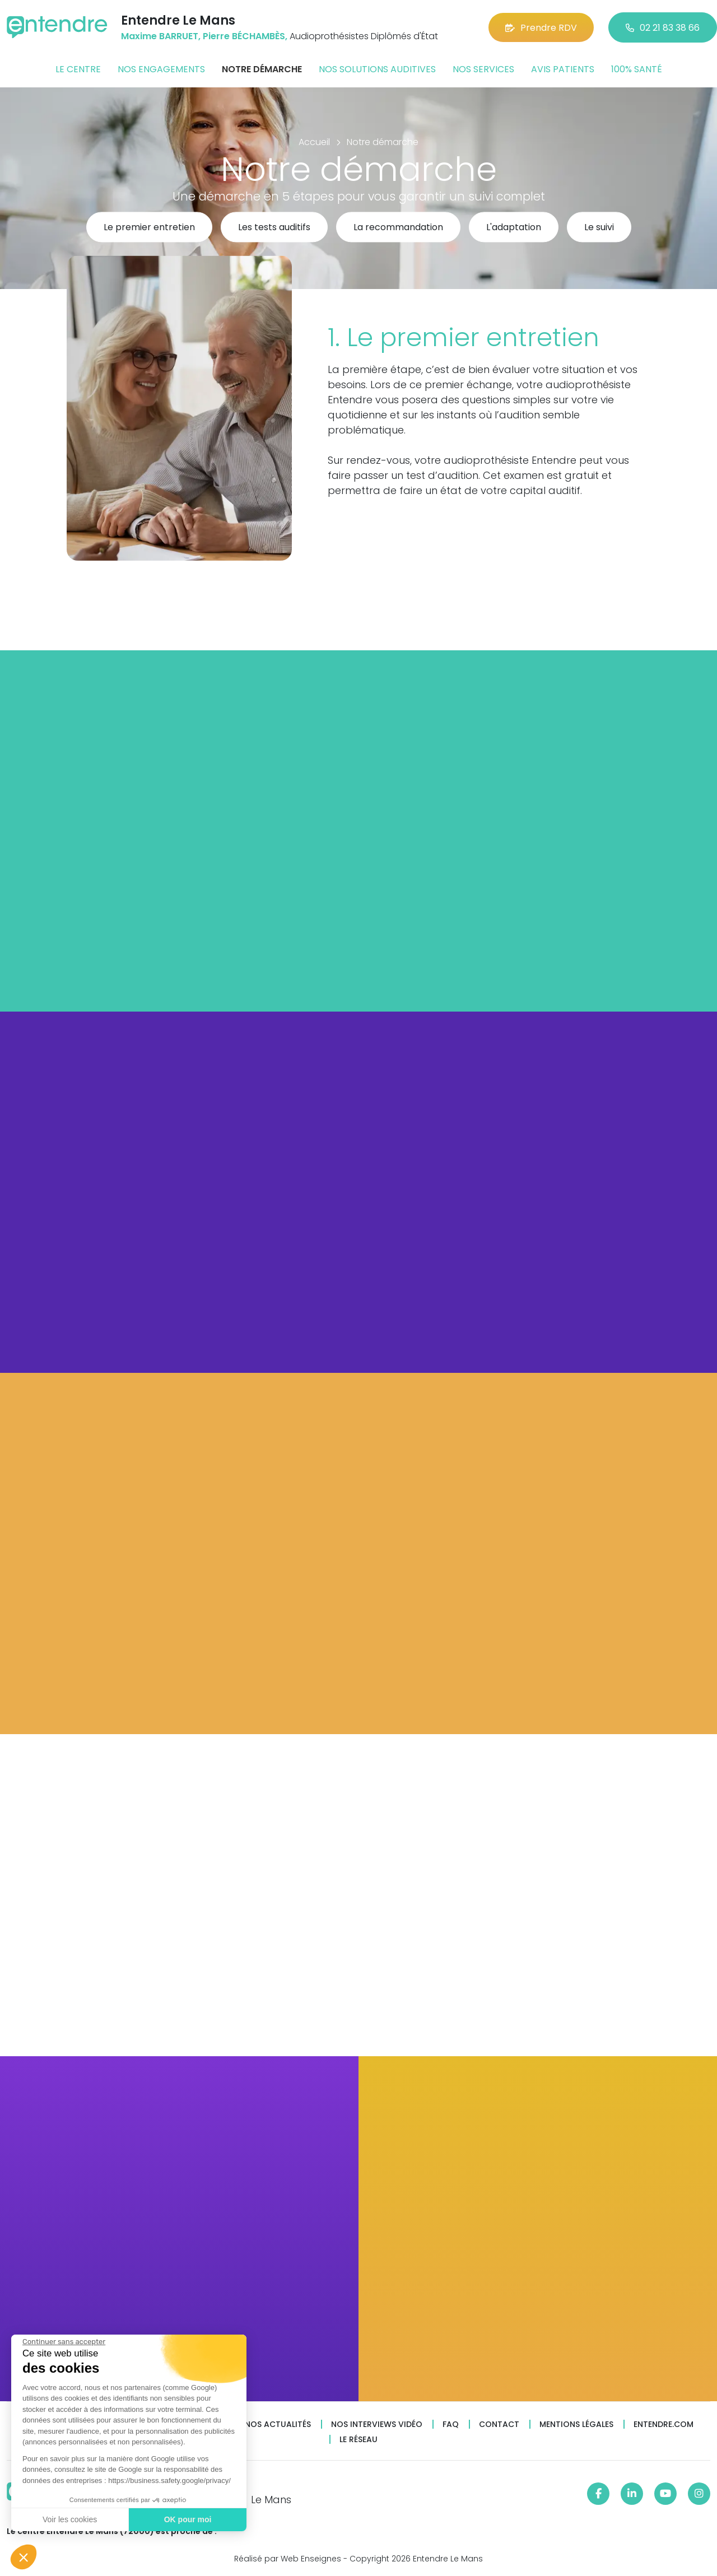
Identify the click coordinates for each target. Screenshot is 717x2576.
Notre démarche (262, 69)
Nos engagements (161, 69)
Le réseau (358, 2439)
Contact (499, 2424)
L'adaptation (513, 227)
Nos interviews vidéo (376, 2424)
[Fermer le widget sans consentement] (63, 2341)
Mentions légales (576, 2424)
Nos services (483, 69)
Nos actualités (278, 2424)
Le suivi (599, 227)
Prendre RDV (541, 27)
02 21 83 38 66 (663, 27)
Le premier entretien (149, 227)
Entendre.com (663, 2424)
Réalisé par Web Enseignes (287, 2558)
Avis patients (562, 69)
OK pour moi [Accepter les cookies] (187, 2519)
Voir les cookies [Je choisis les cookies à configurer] (69, 2519)
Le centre (78, 69)
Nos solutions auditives (377, 69)
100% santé (636, 69)
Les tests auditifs (274, 227)
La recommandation (398, 227)
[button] (23, 2557)
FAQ (451, 2424)
